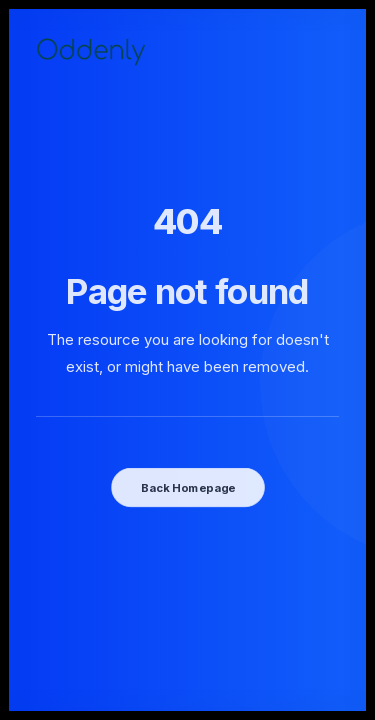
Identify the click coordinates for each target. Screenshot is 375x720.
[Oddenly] (90, 51)
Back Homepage (187, 487)
